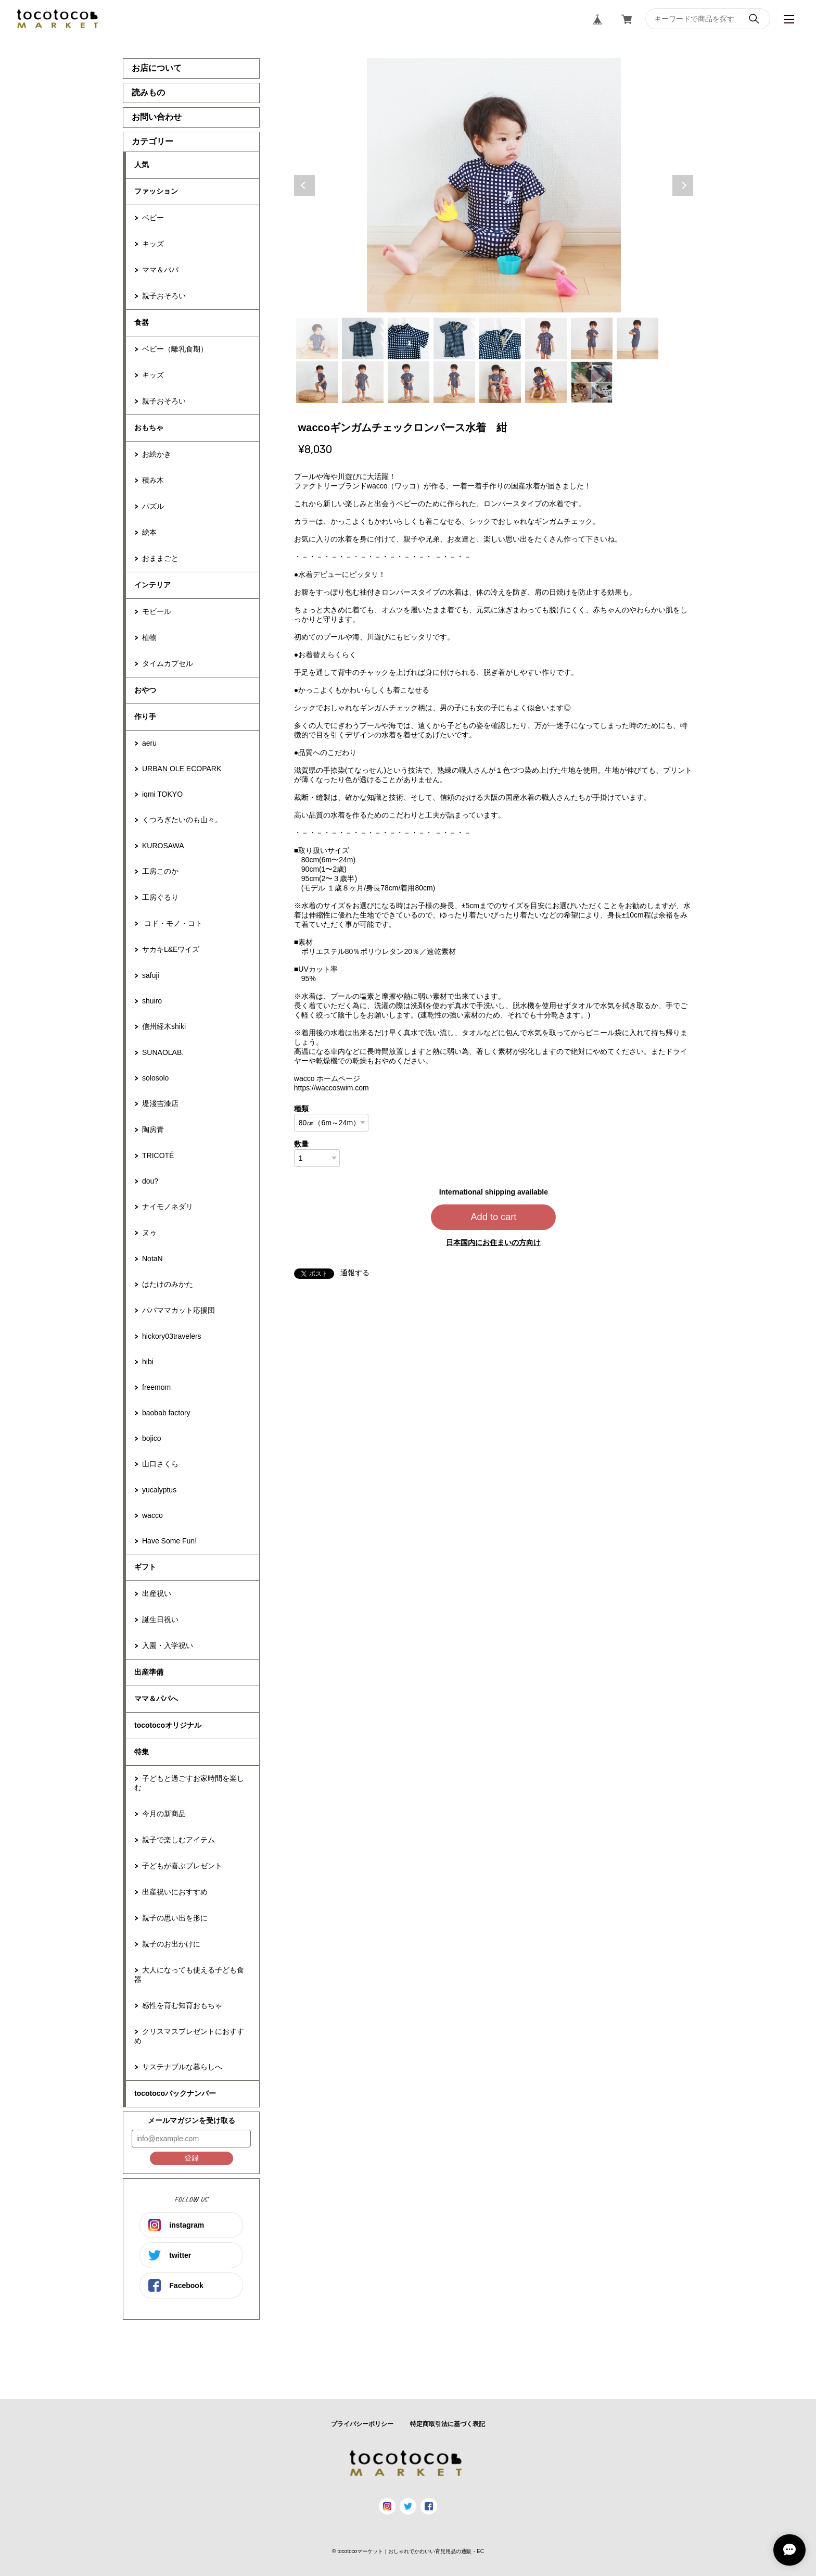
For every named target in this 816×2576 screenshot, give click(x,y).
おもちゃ (148, 427)
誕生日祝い (160, 1619)
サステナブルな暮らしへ (182, 2067)
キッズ (153, 244)
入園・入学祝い (167, 1645)
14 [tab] (546, 382)
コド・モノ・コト (172, 923)
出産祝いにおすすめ (175, 1892)
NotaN (152, 1258)
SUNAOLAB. (163, 1052)
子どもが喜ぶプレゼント (182, 1866)
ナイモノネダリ (167, 1206)
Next (682, 185)
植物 (149, 637)
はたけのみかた (167, 1284)
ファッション (156, 191)
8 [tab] (637, 338)
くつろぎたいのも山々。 (182, 819)
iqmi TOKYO (162, 794)
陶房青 (153, 1129)
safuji (150, 975)
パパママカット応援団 (178, 1310)
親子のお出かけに (171, 1944)
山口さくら (160, 1464)
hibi (148, 1362)
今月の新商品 (164, 1814)
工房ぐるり (160, 897)
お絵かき (156, 454)
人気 (141, 164)
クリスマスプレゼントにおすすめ (189, 2036)
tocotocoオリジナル (167, 1725)
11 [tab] (408, 382)
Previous (304, 185)
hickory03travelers (171, 1336)
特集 (141, 1752)
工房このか (160, 871)
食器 (141, 322)
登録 (191, 2158)
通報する (354, 1272)
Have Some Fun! (169, 1541)
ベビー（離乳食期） (175, 349)
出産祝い (156, 1593)
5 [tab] (500, 338)
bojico (151, 1438)
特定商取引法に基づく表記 (447, 2424)
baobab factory (166, 1413)
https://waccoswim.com (331, 1088)
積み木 (153, 480)
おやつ (145, 690)
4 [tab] (454, 338)
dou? (150, 1181)
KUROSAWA (163, 845)
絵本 (149, 532)
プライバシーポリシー (362, 2424)
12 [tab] (454, 382)
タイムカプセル (167, 663)
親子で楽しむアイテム (178, 1840)
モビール (156, 611)
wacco (152, 1515)
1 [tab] (317, 338)
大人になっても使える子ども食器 (189, 1974)
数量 (301, 1144)
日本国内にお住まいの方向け (493, 1242)
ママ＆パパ (160, 270)
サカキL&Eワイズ (170, 949)
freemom (156, 1387)
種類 (301, 1108)
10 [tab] (363, 382)
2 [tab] (363, 338)
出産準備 (148, 1672)
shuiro (152, 1001)
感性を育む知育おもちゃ (182, 2005)
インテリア (152, 585)
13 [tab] (500, 382)
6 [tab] (546, 338)
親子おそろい (164, 296)
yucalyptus (159, 1490)
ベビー (153, 217)
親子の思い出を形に (175, 1918)
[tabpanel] (494, 185)
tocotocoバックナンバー (175, 2093)
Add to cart (493, 1217)
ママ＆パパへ (156, 1698)
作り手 (145, 716)
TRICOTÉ (158, 1155)
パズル (153, 506)
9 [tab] (317, 382)
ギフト (145, 1567)
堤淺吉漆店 (160, 1103)
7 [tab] (592, 338)
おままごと (160, 558)
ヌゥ (149, 1232)
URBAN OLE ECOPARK (181, 768)
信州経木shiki (164, 1026)
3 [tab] (408, 338)
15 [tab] (592, 382)
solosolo (155, 1078)
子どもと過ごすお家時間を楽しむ (189, 1783)
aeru (149, 743)
